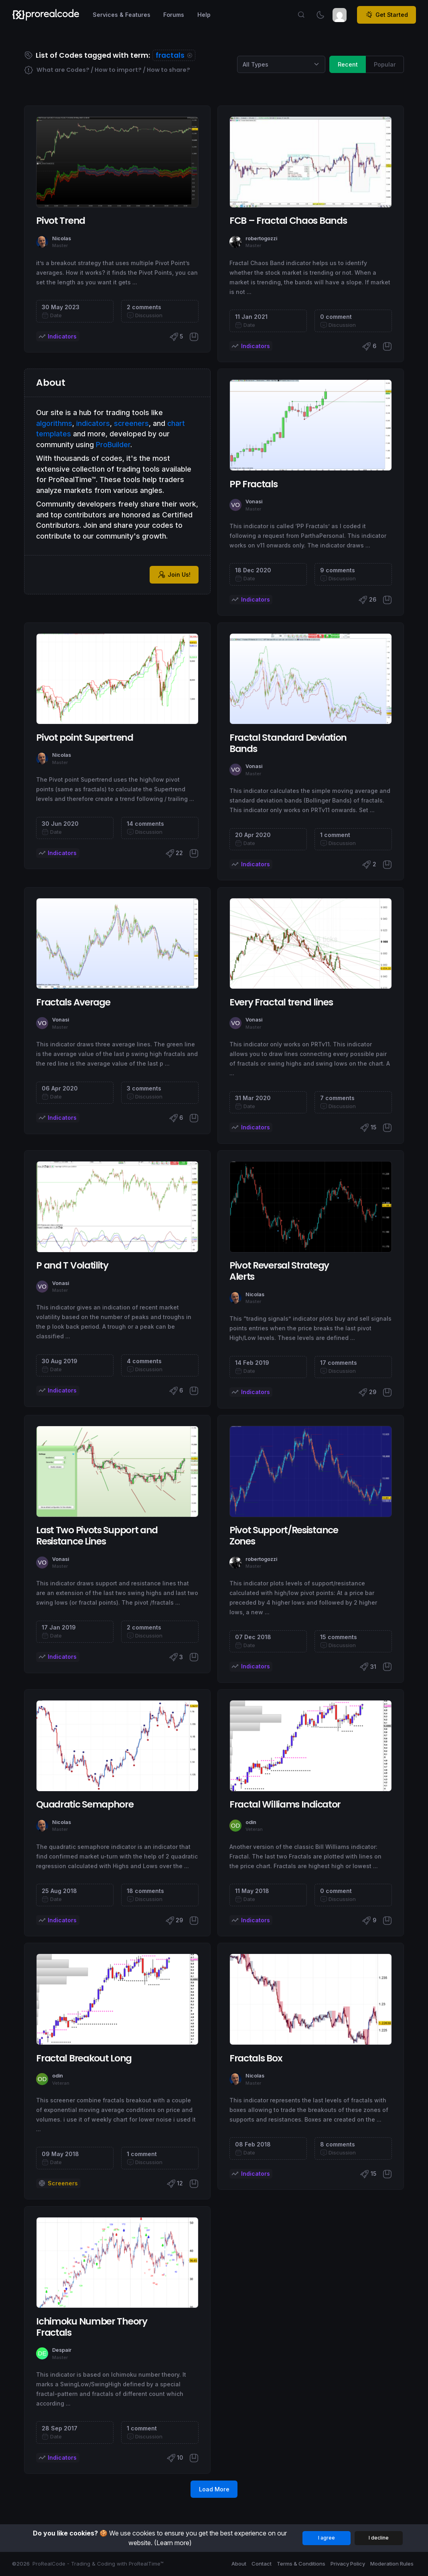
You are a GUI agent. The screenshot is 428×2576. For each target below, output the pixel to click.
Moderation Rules (392, 2563)
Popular (385, 64)
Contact (262, 2563)
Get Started (386, 15)
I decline (379, 2538)
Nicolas (61, 238)
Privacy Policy (348, 2563)
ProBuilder (113, 444)
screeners (131, 423)
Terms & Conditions (301, 2563)
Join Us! (174, 575)
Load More (214, 2489)
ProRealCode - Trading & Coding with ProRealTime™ (98, 2563)
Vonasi (253, 502)
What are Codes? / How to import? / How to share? (107, 70)
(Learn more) (173, 2543)
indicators (93, 423)
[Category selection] (281, 64)
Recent (348, 64)
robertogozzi (261, 238)
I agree (326, 2538)
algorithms (54, 423)
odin (250, 1822)
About (238, 2563)
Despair (61, 2350)
